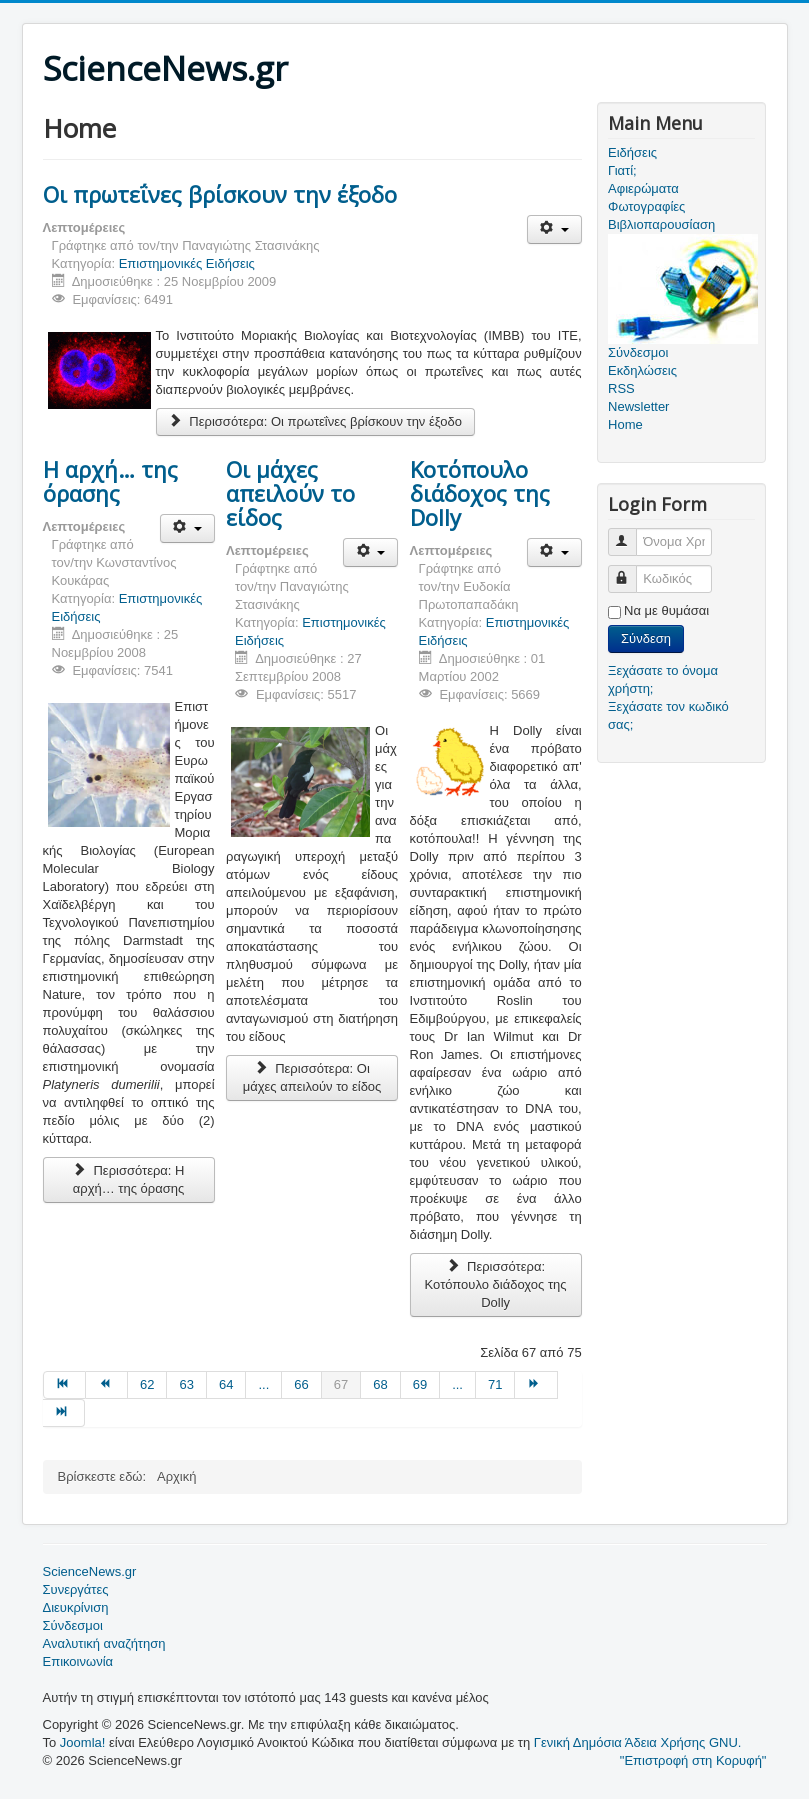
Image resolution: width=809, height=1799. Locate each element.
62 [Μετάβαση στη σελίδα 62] (147, 1384)
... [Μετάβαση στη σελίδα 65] (263, 1384)
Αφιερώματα (643, 188)
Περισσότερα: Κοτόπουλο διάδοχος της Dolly (496, 1284)
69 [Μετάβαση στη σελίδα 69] (420, 1384)
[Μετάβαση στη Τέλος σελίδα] (64, 1413)
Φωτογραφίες (646, 206)
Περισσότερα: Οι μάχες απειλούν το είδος (312, 1077)
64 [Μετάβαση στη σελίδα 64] (226, 1384)
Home (625, 424)
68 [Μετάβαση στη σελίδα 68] (380, 1384)
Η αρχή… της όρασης (110, 481)
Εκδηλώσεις (642, 370)
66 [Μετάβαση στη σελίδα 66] (301, 1384)
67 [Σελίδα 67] (341, 1384)
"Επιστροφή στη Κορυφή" (693, 1760)
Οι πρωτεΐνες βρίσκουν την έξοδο (220, 194)
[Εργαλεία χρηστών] (554, 229)
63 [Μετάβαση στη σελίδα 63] (186, 1384)
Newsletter (638, 406)
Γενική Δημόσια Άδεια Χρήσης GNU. (638, 1742)
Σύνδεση (646, 638)
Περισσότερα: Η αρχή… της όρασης (129, 1179)
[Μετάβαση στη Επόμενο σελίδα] (536, 1385)
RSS (621, 388)
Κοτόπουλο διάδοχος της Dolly (480, 493)
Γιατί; (622, 170)
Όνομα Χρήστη (631, 533)
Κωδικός (631, 570)
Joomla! (83, 1742)
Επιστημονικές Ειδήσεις (187, 263)
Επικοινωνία (78, 1661)
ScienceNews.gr (90, 1571)
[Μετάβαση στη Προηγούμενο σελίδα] (107, 1385)
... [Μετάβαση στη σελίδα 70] (457, 1384)
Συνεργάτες (76, 1589)
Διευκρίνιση (76, 1607)
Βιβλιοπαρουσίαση (661, 224)
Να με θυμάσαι (666, 610)
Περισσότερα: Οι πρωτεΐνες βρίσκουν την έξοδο (315, 421)
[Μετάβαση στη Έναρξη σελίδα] (64, 1385)
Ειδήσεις (632, 152)
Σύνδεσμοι (73, 1625)
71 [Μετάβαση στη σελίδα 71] (495, 1384)
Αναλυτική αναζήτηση (104, 1643)
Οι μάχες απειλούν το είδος (290, 493)
